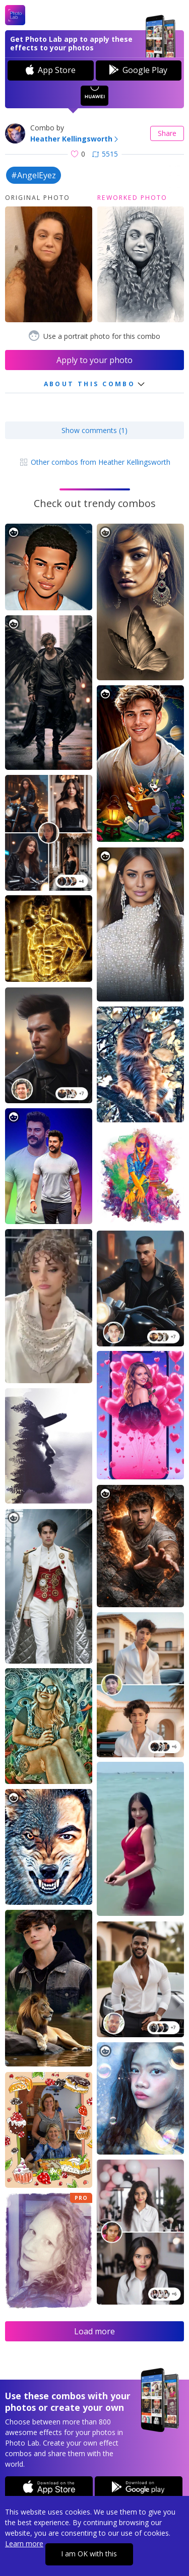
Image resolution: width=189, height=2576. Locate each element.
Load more (94, 2331)
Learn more (24, 2543)
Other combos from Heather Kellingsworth (94, 462)
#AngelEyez (33, 175)
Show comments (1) (94, 430)
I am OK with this (89, 2553)
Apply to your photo (94, 360)
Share (167, 133)
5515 (105, 154)
